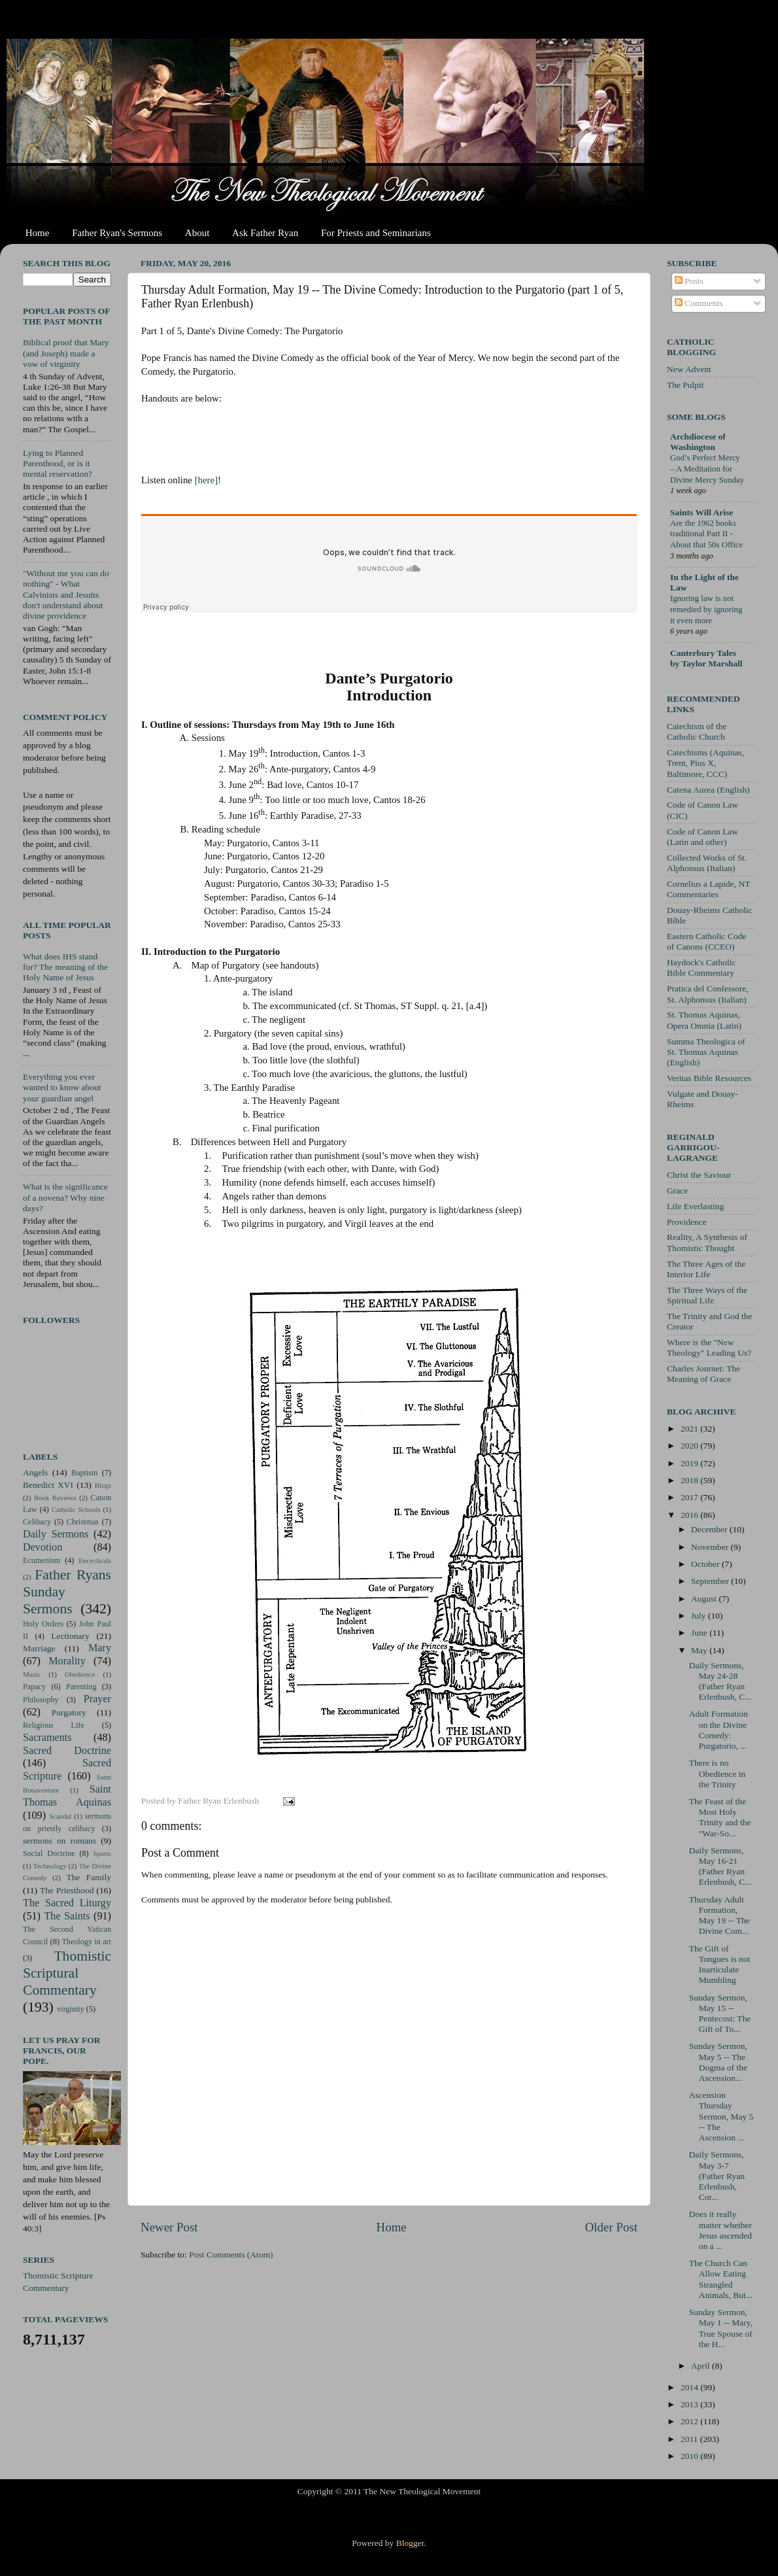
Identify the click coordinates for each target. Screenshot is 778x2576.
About (197, 233)
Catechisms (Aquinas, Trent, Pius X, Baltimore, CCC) (705, 762)
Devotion (42, 1547)
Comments (699, 303)
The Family (88, 1877)
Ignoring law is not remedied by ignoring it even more (706, 609)
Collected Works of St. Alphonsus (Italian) (707, 863)
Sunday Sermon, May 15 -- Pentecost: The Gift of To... (720, 2014)
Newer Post (169, 2227)
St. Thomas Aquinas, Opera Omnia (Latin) (704, 1020)
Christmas (83, 1521)
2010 (690, 2456)
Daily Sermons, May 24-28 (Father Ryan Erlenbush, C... (720, 1681)
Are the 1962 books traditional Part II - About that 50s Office (706, 534)
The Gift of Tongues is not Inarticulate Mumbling (720, 1964)
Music (32, 1674)
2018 (690, 1480)
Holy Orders (43, 1623)
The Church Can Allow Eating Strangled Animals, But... (721, 2279)
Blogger (410, 2543)
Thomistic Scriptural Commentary (67, 1973)
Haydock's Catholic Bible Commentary (701, 967)
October (706, 1564)
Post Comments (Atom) (231, 2254)
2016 (690, 1515)
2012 (690, 2421)
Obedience (80, 1674)
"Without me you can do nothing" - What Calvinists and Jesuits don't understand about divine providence (66, 594)
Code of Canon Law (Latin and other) (702, 837)
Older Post (611, 2227)
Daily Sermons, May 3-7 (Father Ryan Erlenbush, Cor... (717, 2176)
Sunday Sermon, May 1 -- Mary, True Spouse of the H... (721, 2328)
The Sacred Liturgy (67, 1903)
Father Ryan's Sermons (117, 233)
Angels (35, 1472)
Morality (67, 1661)
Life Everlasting (695, 1206)
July (699, 1616)
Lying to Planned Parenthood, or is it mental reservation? (57, 463)
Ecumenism (41, 1560)
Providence (687, 1222)
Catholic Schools (76, 1509)
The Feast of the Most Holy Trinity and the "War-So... (720, 1817)
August (705, 1599)
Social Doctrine (49, 1853)
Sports (102, 1853)
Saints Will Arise (701, 512)
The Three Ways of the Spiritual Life (707, 1295)
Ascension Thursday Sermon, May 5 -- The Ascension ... (721, 2116)
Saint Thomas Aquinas (67, 1795)
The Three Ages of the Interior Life (706, 1269)
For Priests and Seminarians (376, 233)
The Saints (67, 1916)
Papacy (34, 1686)
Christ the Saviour (699, 1175)
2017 (690, 1497)
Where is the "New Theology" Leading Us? (709, 1347)
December (710, 1529)
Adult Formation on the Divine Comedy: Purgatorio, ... (718, 1730)
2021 (690, 1429)
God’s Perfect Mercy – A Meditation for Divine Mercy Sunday (707, 468)
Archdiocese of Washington (698, 442)
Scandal (60, 1816)
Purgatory (69, 1712)
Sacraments (47, 1737)
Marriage (39, 1648)
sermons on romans (59, 1841)
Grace (677, 1190)
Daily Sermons (55, 1534)
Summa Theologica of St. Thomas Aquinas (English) (706, 1052)
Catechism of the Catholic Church (696, 731)
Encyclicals (94, 1560)
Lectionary (70, 1636)
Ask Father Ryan (265, 233)
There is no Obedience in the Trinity (717, 1773)
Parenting (81, 1686)
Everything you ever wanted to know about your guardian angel (62, 1087)
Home (37, 233)
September (711, 1581)
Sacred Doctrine (67, 1751)
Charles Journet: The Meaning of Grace (703, 1374)
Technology (50, 1866)
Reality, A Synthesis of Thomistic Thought (707, 1242)
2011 (690, 2439)
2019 (690, 1463)
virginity (70, 2009)
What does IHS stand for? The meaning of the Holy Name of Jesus (65, 967)
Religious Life (53, 1725)
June (700, 1633)
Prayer (97, 1699)
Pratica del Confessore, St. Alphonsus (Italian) (708, 994)
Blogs (103, 1485)
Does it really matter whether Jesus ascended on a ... (720, 2230)
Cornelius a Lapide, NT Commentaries (708, 889)
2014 (690, 2387)
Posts (689, 281)
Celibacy (37, 1521)
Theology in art (86, 1941)
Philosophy (41, 1699)
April (701, 2366)
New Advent (689, 369)
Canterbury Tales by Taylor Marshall (706, 658)
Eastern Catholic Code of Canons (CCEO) (706, 941)
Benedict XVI (48, 1485)
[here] (206, 480)
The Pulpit (685, 385)
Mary (99, 1648)
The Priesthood (67, 1890)
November (710, 1547)
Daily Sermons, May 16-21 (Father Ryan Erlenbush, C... (720, 1866)
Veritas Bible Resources (709, 1078)
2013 (690, 2404)
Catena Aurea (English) (708, 790)
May (700, 1650)
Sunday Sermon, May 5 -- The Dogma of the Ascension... (718, 2062)
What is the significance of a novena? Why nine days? (65, 1197)
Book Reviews (55, 1498)
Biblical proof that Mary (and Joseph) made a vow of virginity (66, 352)
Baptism (84, 1472)
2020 (690, 1446)
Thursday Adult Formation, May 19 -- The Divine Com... (719, 1915)
